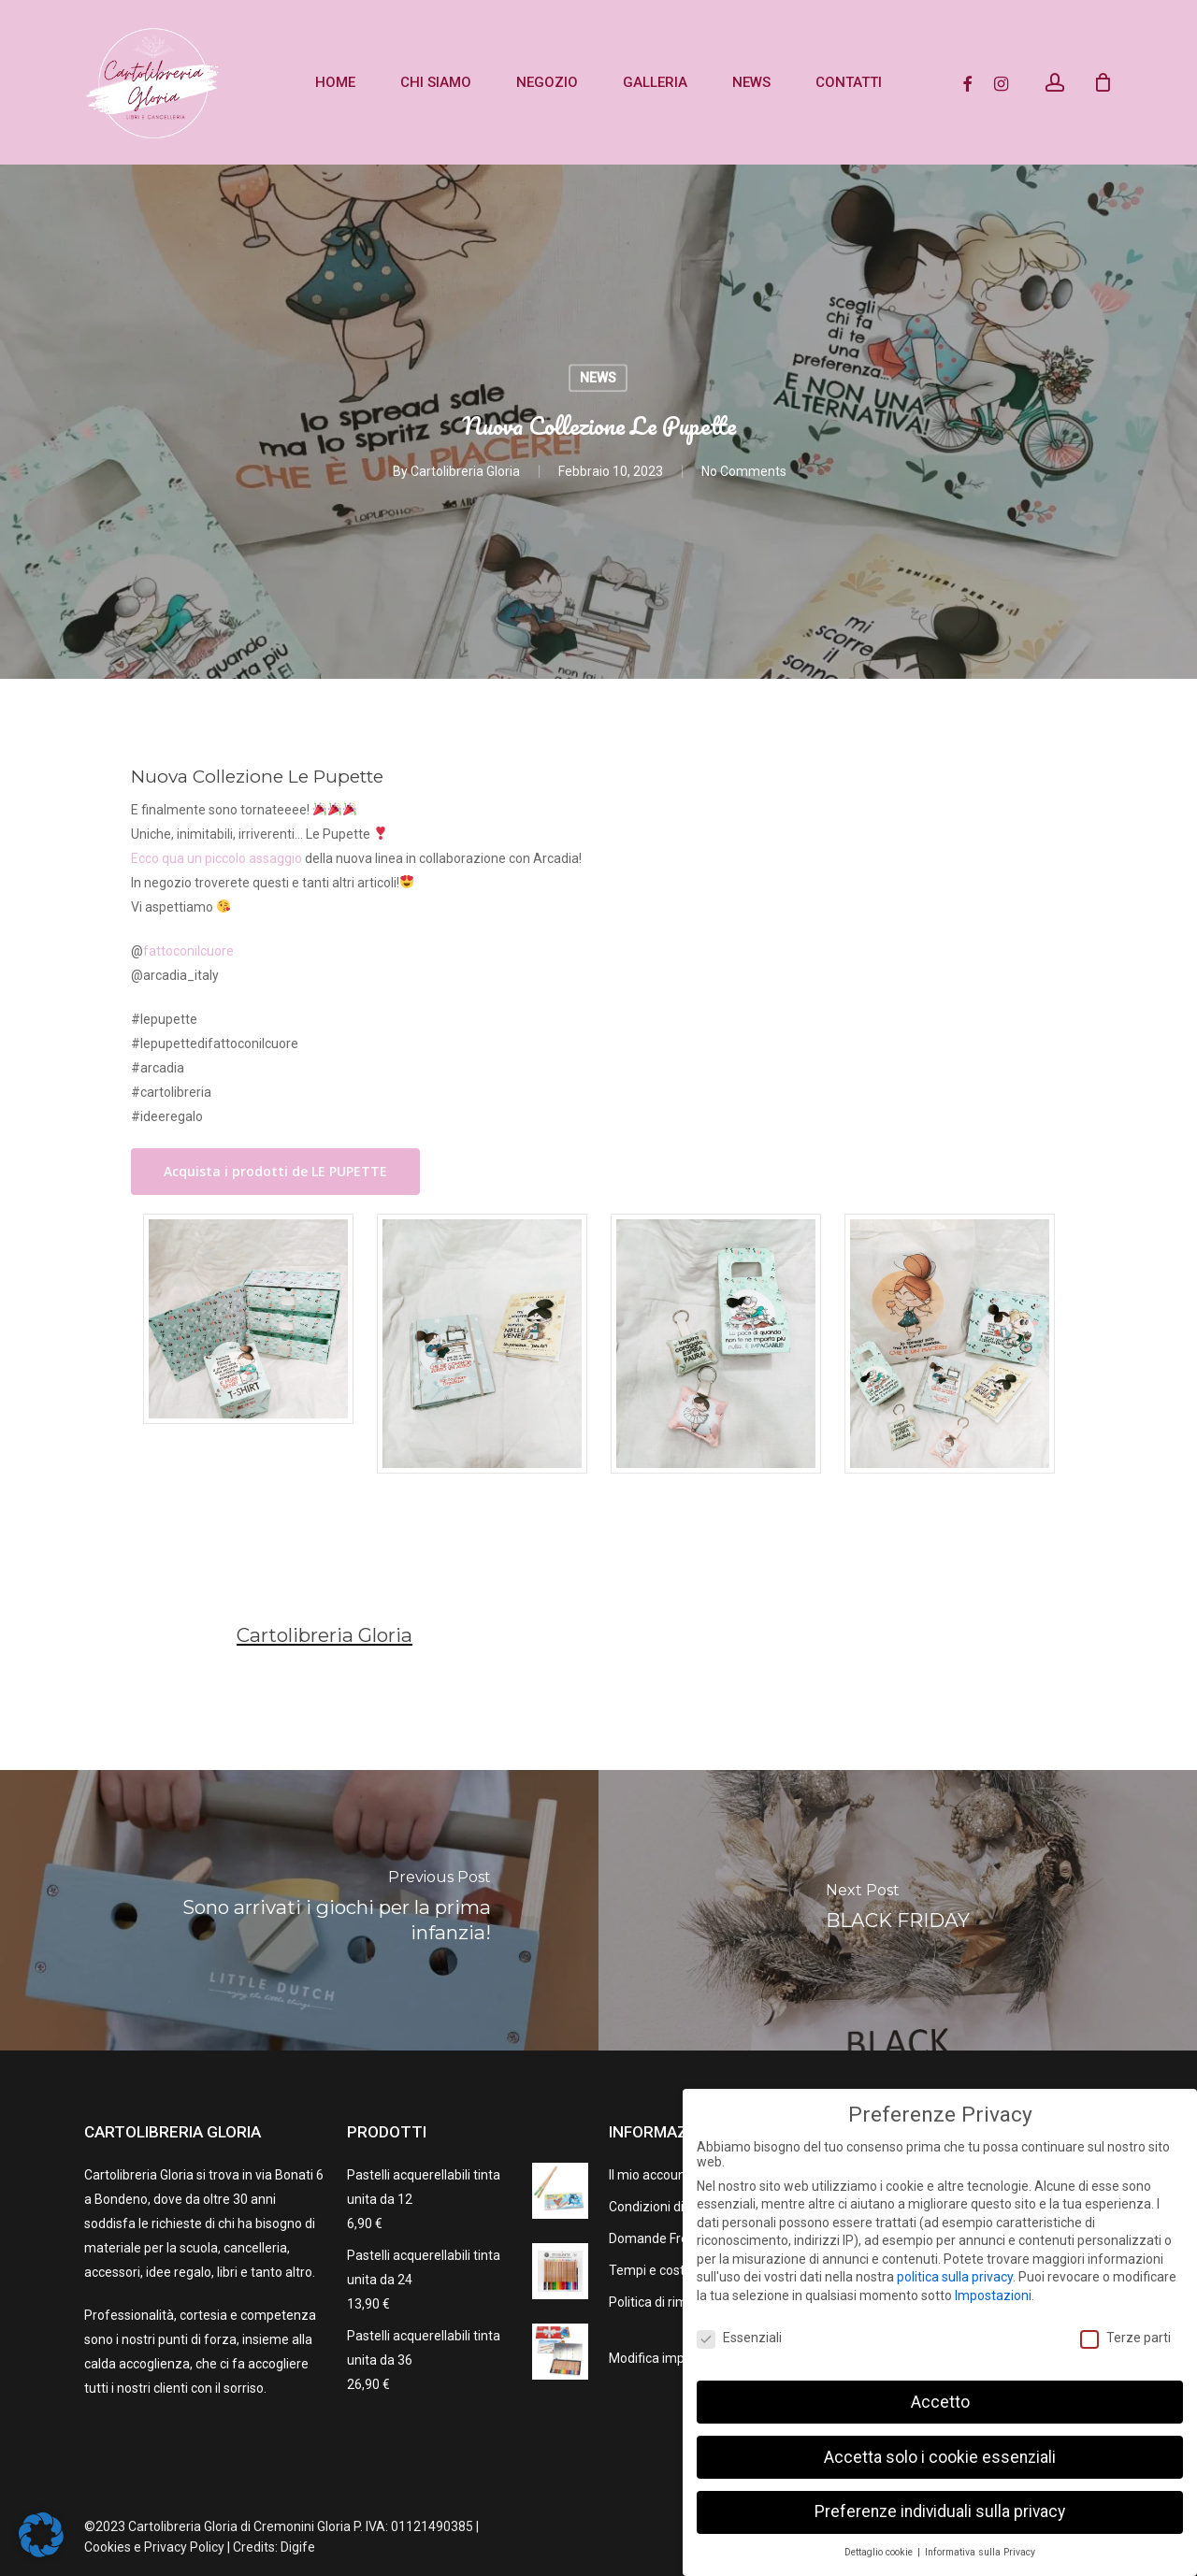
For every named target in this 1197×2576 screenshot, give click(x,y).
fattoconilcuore (188, 950)
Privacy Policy (184, 2547)
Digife (298, 2547)
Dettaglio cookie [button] (880, 2552)
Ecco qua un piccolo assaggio (216, 858)
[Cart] (1102, 82)
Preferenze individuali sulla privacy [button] (940, 2511)
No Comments (743, 472)
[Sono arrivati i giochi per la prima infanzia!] (299, 1910)
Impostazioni (993, 2295)
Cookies (107, 2547)
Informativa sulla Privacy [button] (980, 2552)
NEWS (598, 377)
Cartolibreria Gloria (465, 472)
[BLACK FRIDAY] (897, 1910)
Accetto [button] (940, 2402)
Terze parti (1125, 2337)
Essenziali (739, 2337)
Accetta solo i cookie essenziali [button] (940, 2457)
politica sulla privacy (955, 2276)
